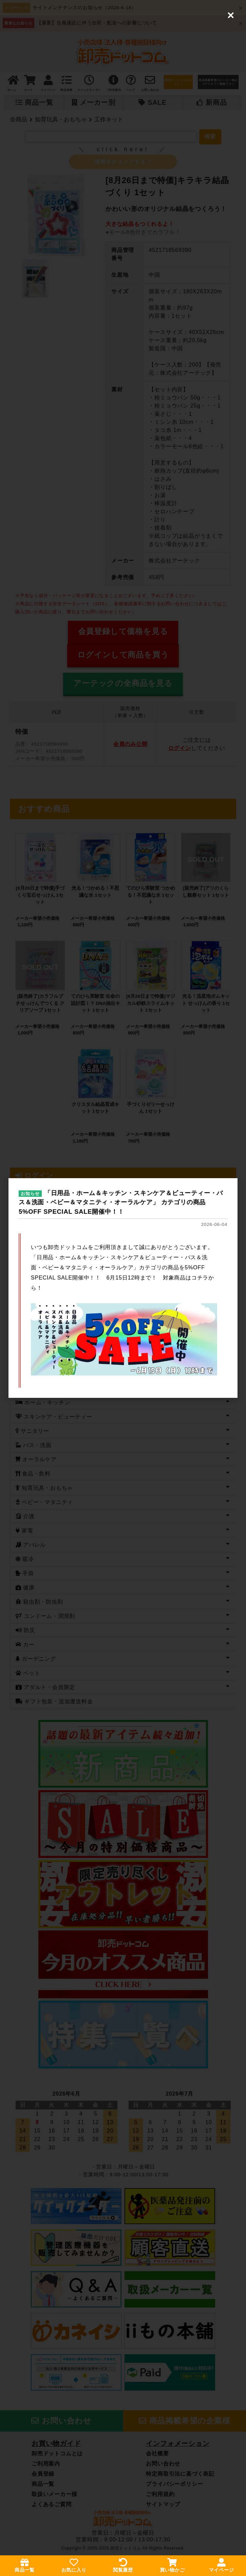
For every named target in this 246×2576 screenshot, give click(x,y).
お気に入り (74, 2565)
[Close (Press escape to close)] (230, 15)
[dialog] (123, 1288)
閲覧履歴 (123, 2565)
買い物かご (172, 2565)
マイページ (221, 2565)
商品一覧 (25, 2565)
